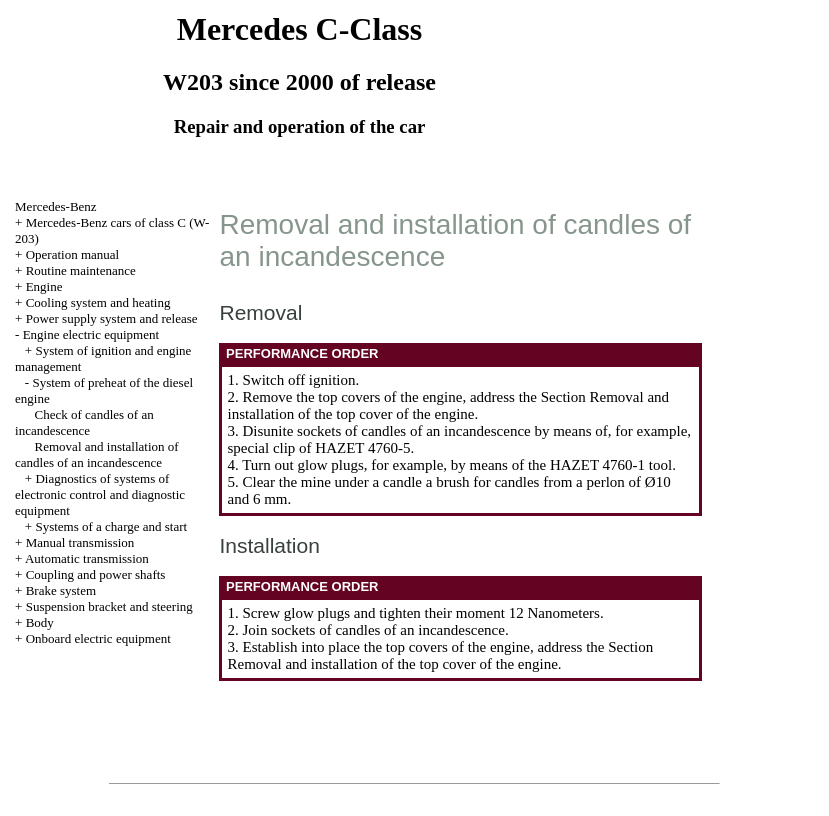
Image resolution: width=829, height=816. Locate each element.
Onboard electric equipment (98, 638)
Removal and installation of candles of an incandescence (97, 454)
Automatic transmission (87, 558)
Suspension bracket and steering (109, 606)
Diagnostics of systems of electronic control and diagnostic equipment (100, 494)
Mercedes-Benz (56, 206)
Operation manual (73, 254)
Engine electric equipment (91, 334)
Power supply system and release (112, 318)
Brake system (61, 590)
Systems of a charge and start (111, 526)
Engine (44, 286)
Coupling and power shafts (96, 574)
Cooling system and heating (98, 302)
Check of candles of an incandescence (84, 422)
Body (40, 622)
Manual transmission (80, 542)
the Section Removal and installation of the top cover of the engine (448, 405)
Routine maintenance (81, 270)
